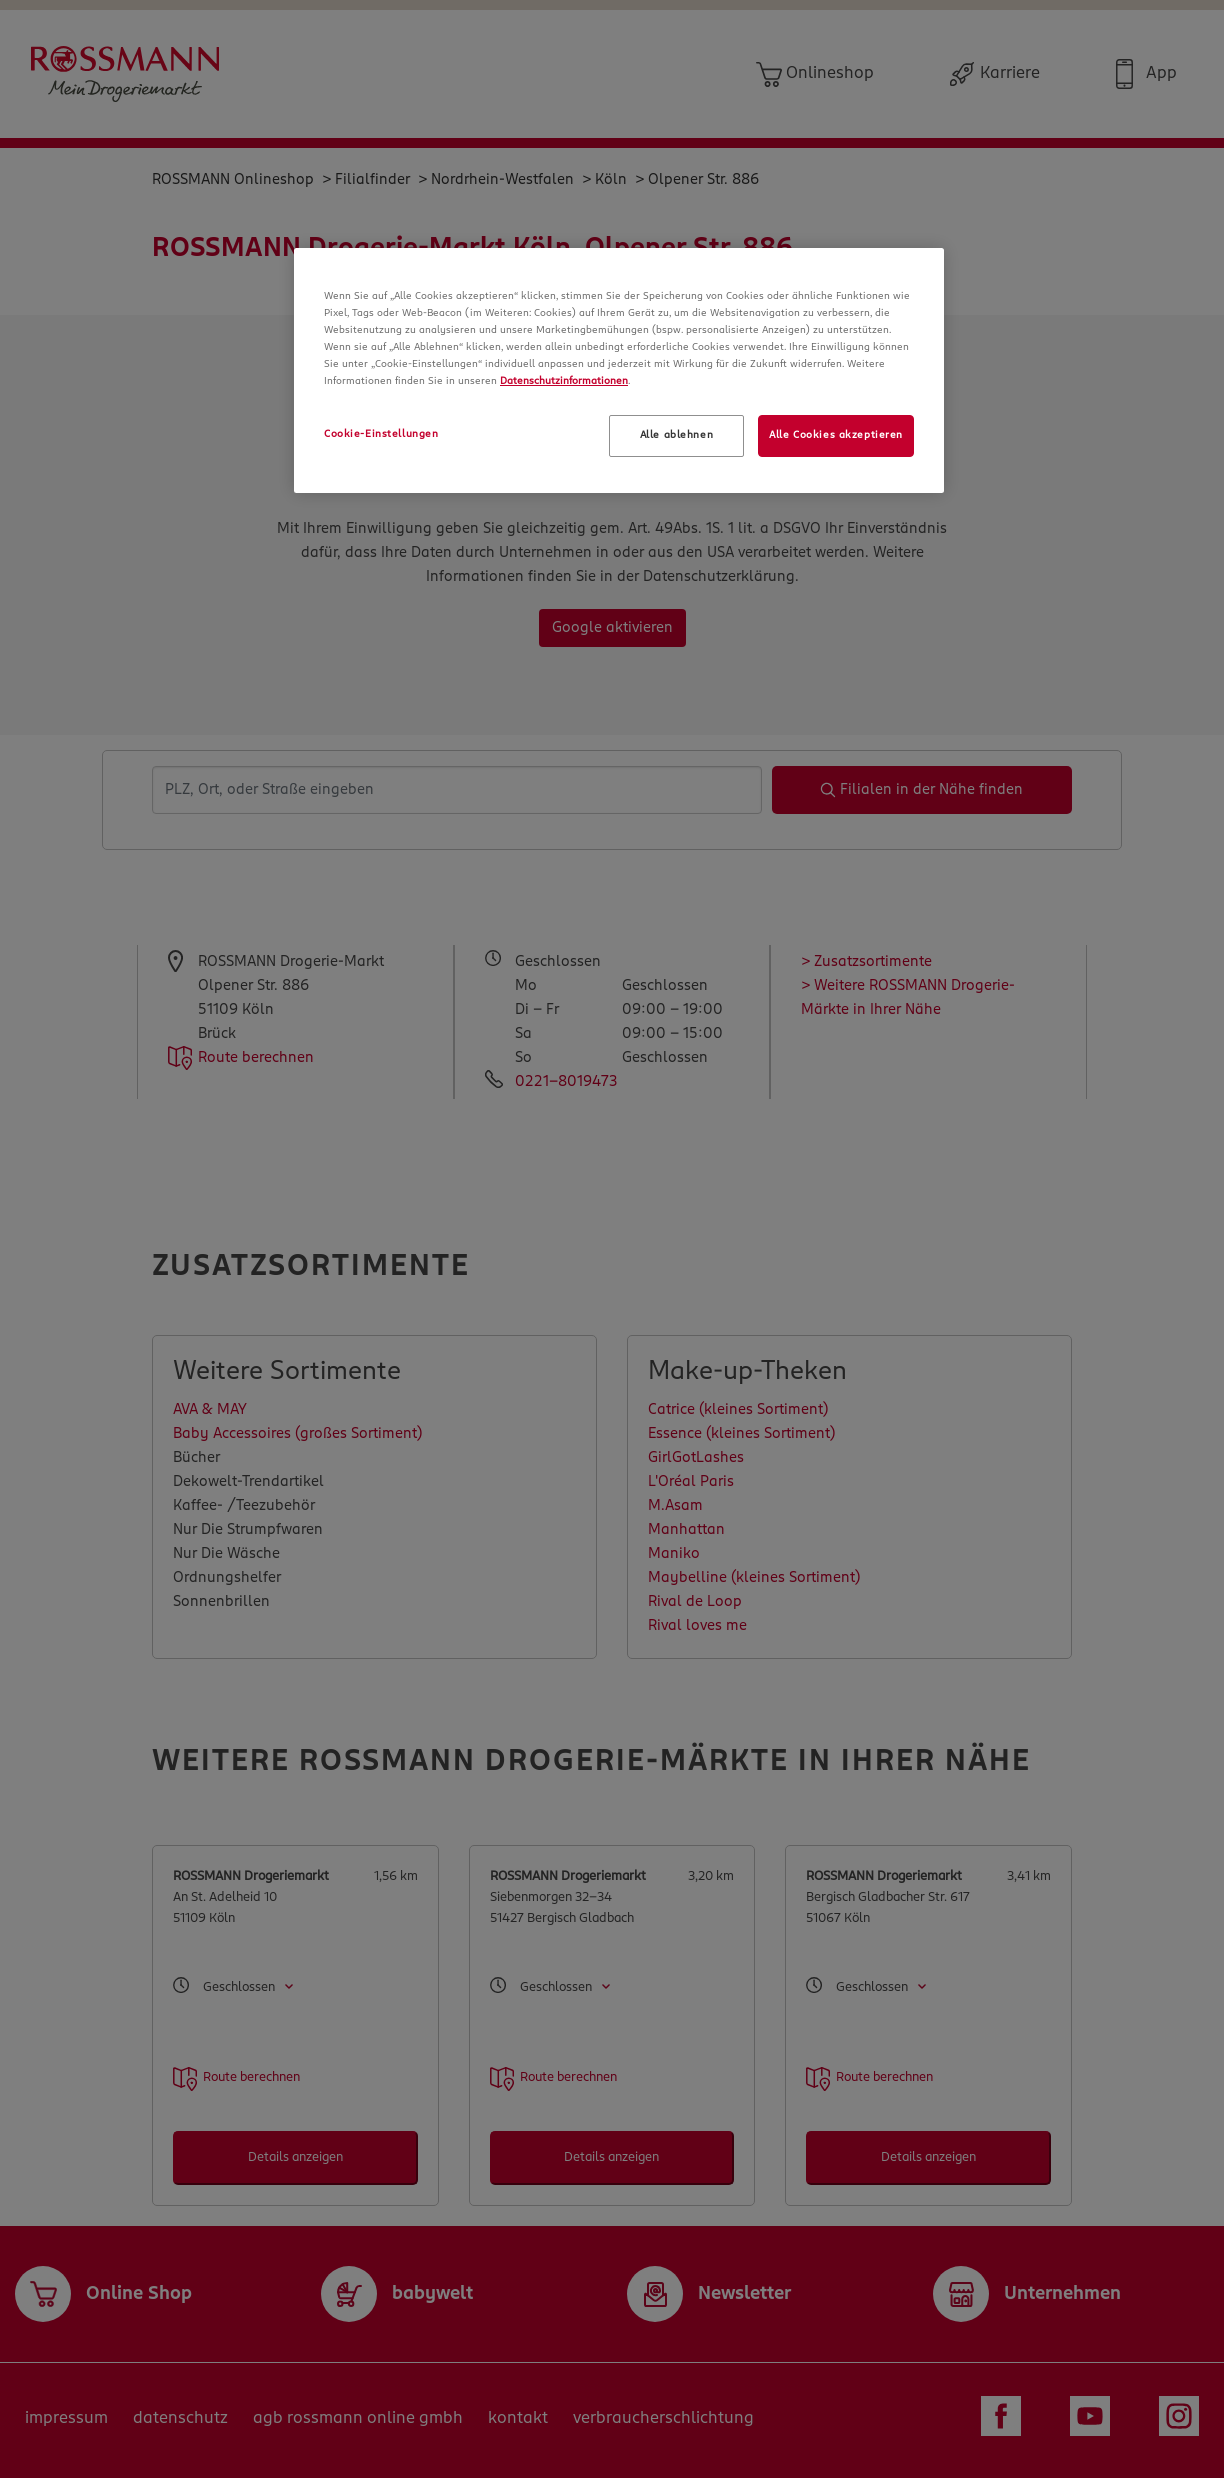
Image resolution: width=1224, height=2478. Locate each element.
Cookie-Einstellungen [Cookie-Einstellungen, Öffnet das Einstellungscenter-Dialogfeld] (381, 434)
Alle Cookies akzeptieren (836, 435)
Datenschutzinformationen (564, 381)
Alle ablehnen (676, 435)
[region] (619, 370)
